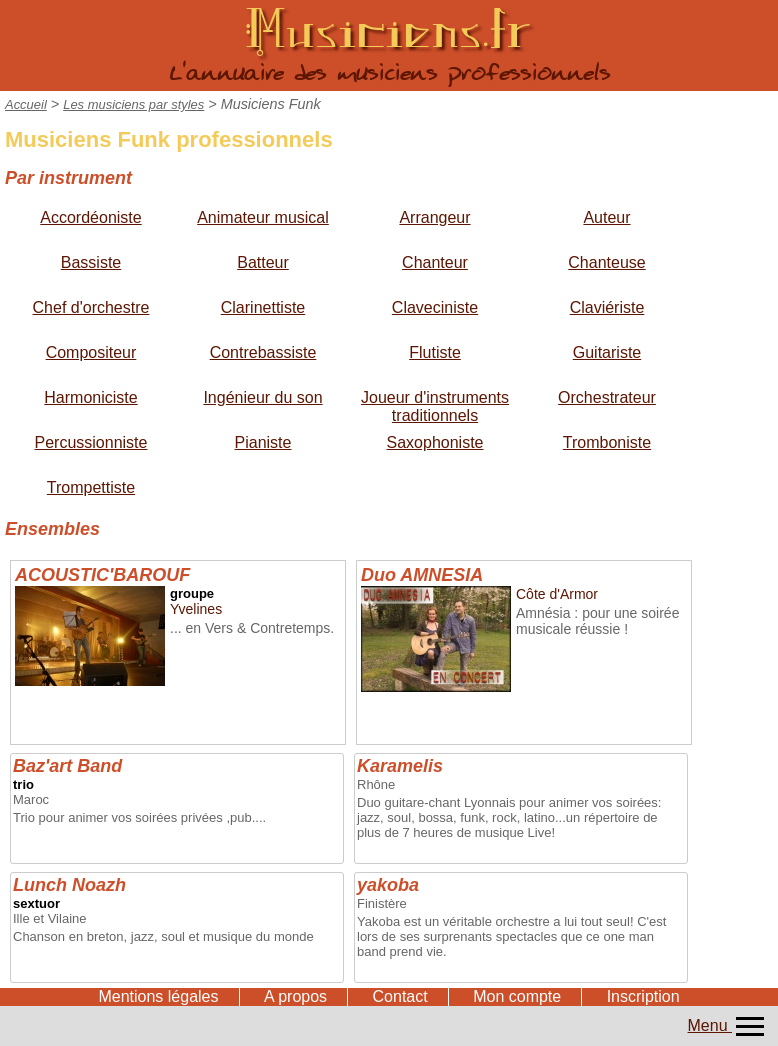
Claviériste (607, 307)
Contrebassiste (263, 352)
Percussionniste (91, 442)
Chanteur (435, 262)
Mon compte (517, 996)
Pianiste (263, 442)
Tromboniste (607, 442)
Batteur (263, 262)
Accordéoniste (90, 217)
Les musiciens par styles (133, 104)
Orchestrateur (607, 397)
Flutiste (435, 352)
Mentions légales (158, 996)
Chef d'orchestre (91, 307)
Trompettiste (91, 487)
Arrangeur (434, 217)
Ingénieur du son (262, 397)
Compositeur (91, 352)
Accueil (26, 104)
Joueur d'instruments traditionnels (435, 406)
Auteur (606, 217)
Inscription (643, 996)
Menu (728, 1025)
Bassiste (91, 262)
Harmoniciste (90, 397)
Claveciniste (435, 307)
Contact (400, 996)
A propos (295, 996)
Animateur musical (263, 217)
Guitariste (607, 352)
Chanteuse (606, 262)
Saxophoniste (435, 442)
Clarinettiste (263, 307)
